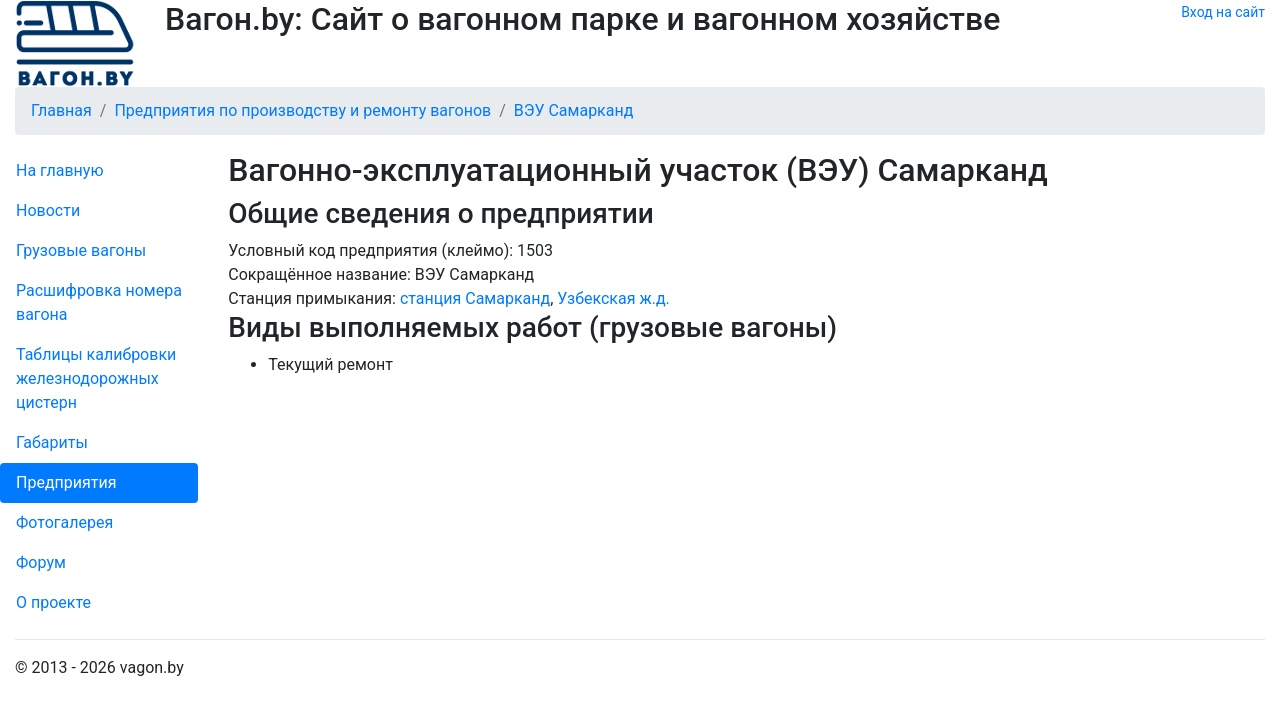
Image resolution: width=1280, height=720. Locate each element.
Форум (41, 562)
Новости (48, 210)
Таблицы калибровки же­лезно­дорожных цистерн (96, 378)
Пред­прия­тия (66, 482)
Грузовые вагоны (81, 250)
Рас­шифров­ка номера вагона (99, 302)
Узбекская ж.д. (613, 298)
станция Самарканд (475, 298)
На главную (59, 170)
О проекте (53, 602)
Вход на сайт (1223, 12)
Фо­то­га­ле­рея (64, 522)
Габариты (52, 442)
